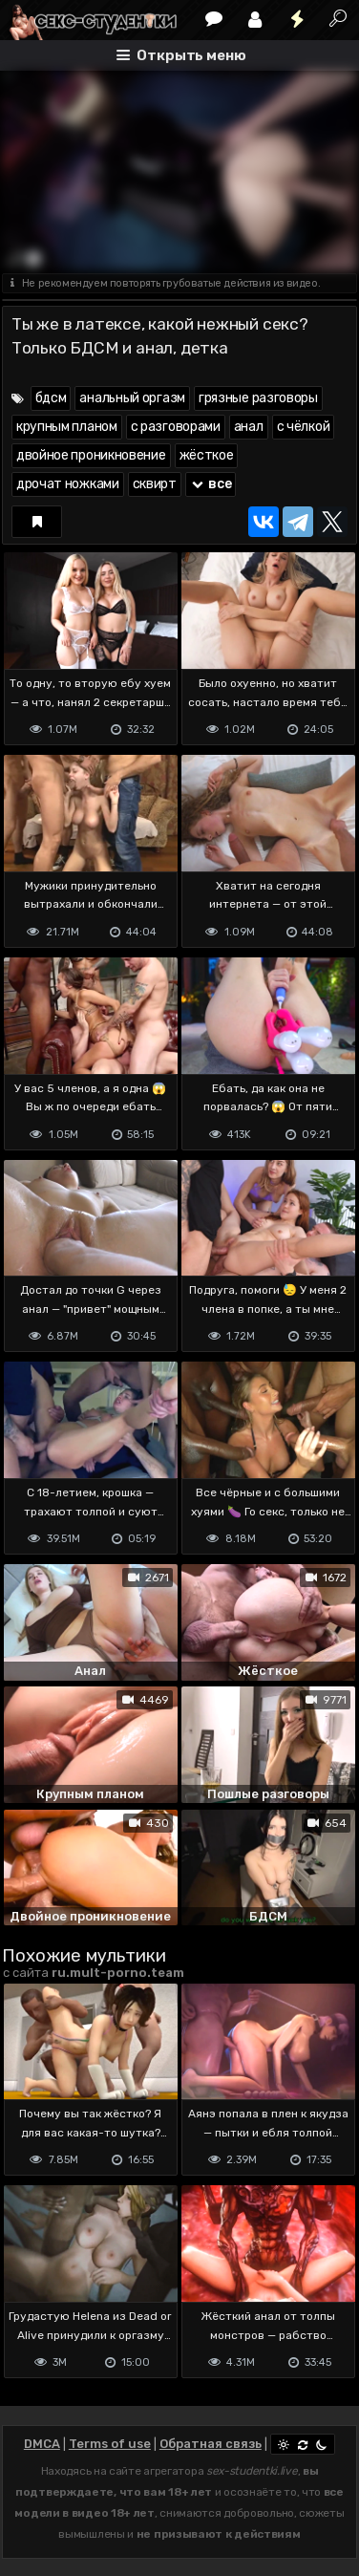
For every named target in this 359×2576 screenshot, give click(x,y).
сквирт (155, 484)
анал (249, 427)
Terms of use (110, 2443)
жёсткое (207, 455)
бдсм (51, 398)
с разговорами (176, 427)
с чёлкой (303, 427)
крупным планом (66, 427)
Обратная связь (210, 2443)
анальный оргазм (132, 398)
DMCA (42, 2443)
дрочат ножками (67, 484)
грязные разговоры (258, 398)
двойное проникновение (91, 455)
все (211, 484)
